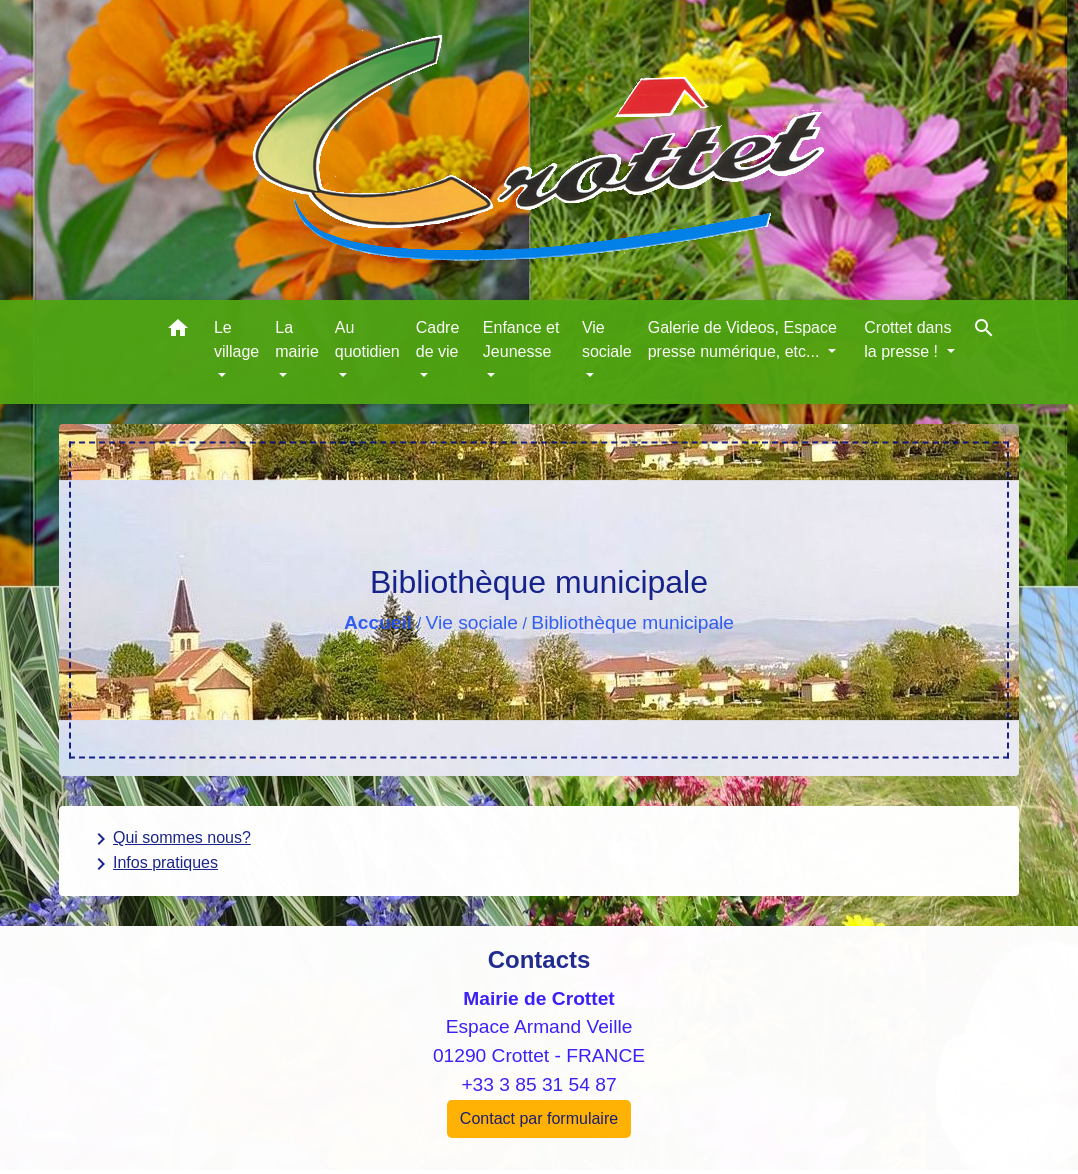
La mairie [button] (297, 339)
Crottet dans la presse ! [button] (907, 339)
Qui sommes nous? (170, 839)
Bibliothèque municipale (632, 622)
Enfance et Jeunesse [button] (521, 339)
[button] (178, 331)
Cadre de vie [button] (438, 339)
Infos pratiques (153, 864)
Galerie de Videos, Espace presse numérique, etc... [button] (742, 339)
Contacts (539, 959)
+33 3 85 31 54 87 (538, 1084)
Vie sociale (472, 622)
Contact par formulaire (539, 1118)
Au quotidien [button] (367, 339)
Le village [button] (236, 339)
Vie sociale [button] (607, 339)
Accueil (378, 622)
